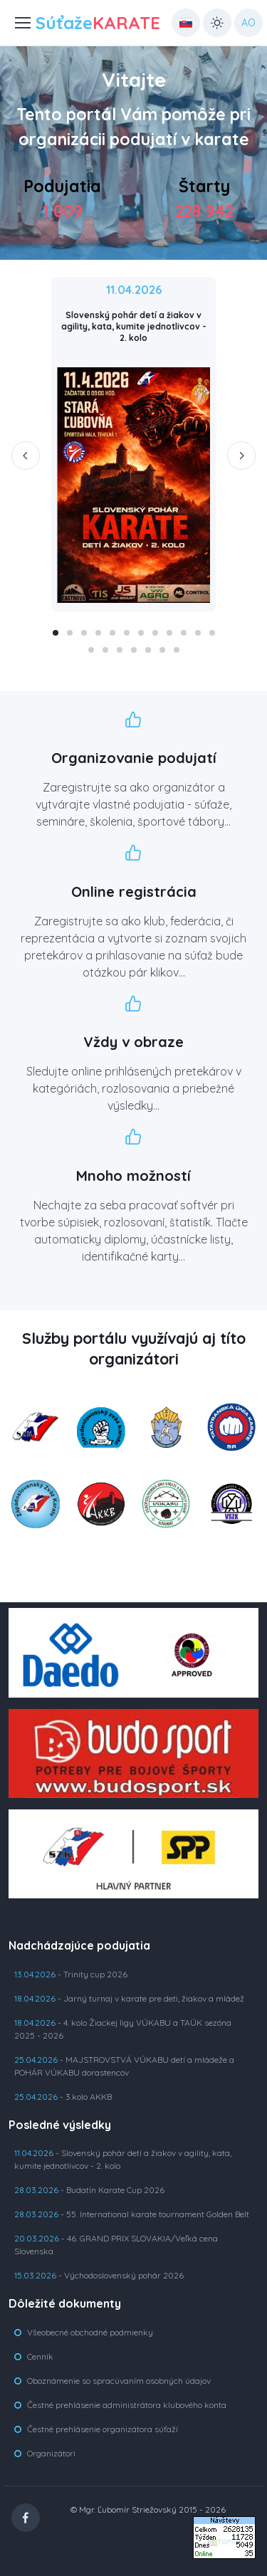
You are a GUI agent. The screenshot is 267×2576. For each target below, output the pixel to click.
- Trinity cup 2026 (70, 1974)
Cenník (40, 2356)
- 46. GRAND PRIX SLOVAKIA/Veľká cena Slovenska (116, 2244)
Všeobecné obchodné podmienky (90, 2332)
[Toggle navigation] (15, 23)
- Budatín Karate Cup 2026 (89, 2190)
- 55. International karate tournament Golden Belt (131, 2214)
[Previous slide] (25, 455)
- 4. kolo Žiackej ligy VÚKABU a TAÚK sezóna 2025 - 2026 (122, 2029)
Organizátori (51, 2453)
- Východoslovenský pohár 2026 (99, 2275)
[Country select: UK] (186, 23)
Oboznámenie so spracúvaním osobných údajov (119, 2380)
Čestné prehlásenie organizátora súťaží (102, 2429)
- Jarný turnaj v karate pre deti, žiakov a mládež (129, 1998)
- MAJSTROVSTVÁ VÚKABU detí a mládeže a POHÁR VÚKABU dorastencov (124, 2066)
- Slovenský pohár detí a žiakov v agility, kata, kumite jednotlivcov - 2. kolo (122, 2159)
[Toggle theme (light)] (217, 23)
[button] (55, 633)
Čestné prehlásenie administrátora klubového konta (126, 2404)
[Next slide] (241, 455)
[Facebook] (25, 2517)
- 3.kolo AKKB (63, 2096)
